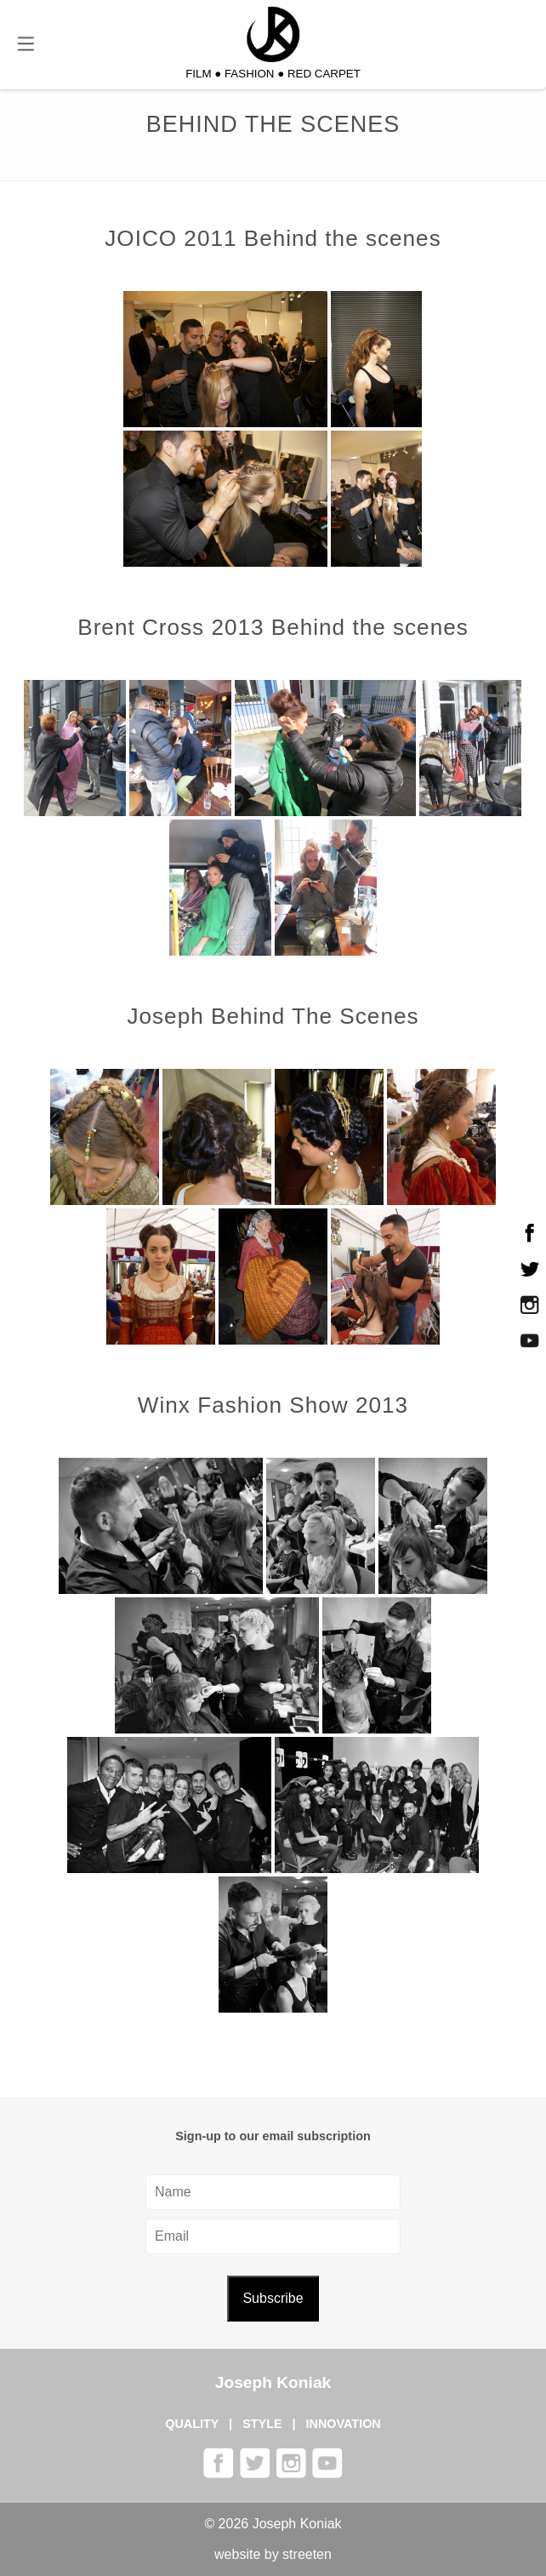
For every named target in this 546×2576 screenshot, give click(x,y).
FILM (198, 73)
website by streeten (273, 2554)
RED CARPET (324, 73)
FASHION (250, 73)
